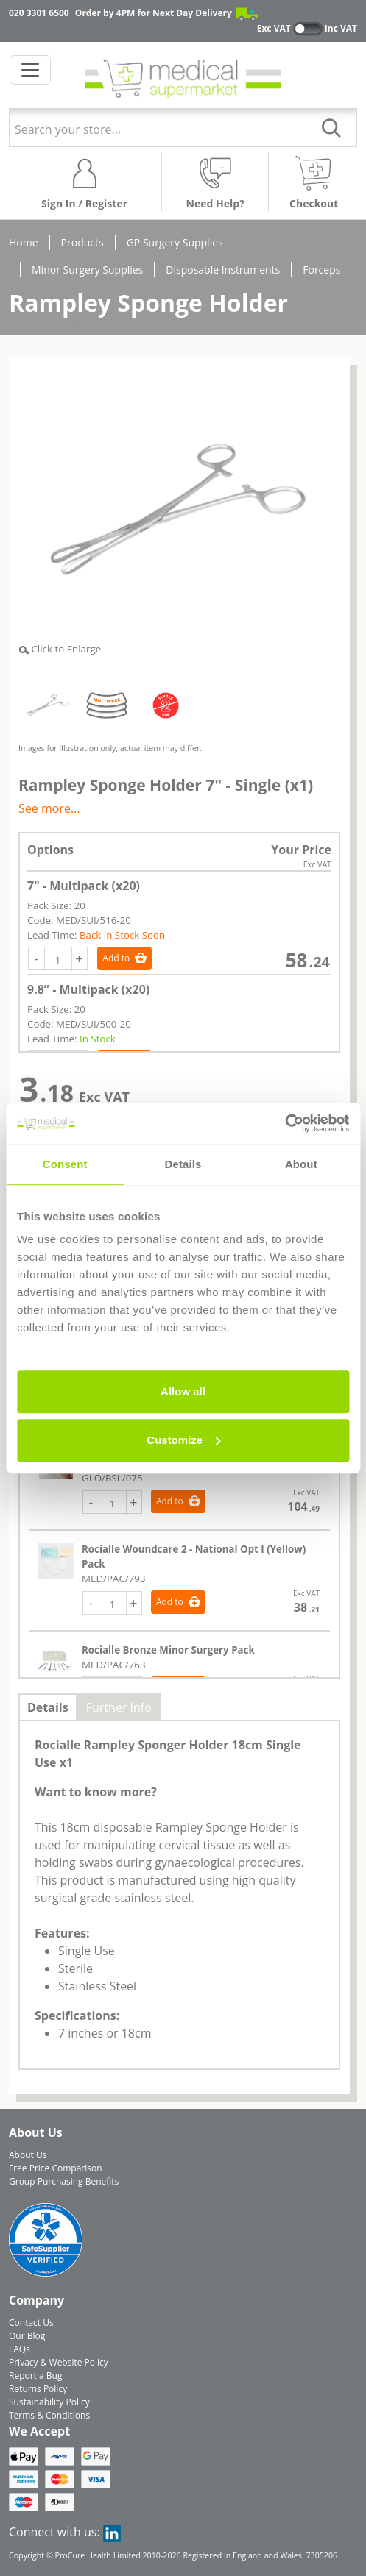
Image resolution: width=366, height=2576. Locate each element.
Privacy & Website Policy (58, 2362)
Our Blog (27, 2336)
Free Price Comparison (55, 2168)
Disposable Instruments (223, 270)
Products (82, 242)
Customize (183, 1440)
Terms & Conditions (49, 2415)
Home (23, 242)
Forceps (321, 270)
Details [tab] (183, 1164)
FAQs (19, 2349)
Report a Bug (35, 2375)
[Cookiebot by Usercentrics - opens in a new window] (284, 1123)
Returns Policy (38, 2389)
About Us (27, 2155)
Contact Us (31, 2322)
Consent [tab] (65, 1164)
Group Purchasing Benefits (64, 2181)
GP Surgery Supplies (175, 242)
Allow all (183, 1391)
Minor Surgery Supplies (87, 270)
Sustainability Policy (49, 2402)
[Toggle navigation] (30, 70)
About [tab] (301, 1164)
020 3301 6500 (39, 13)
